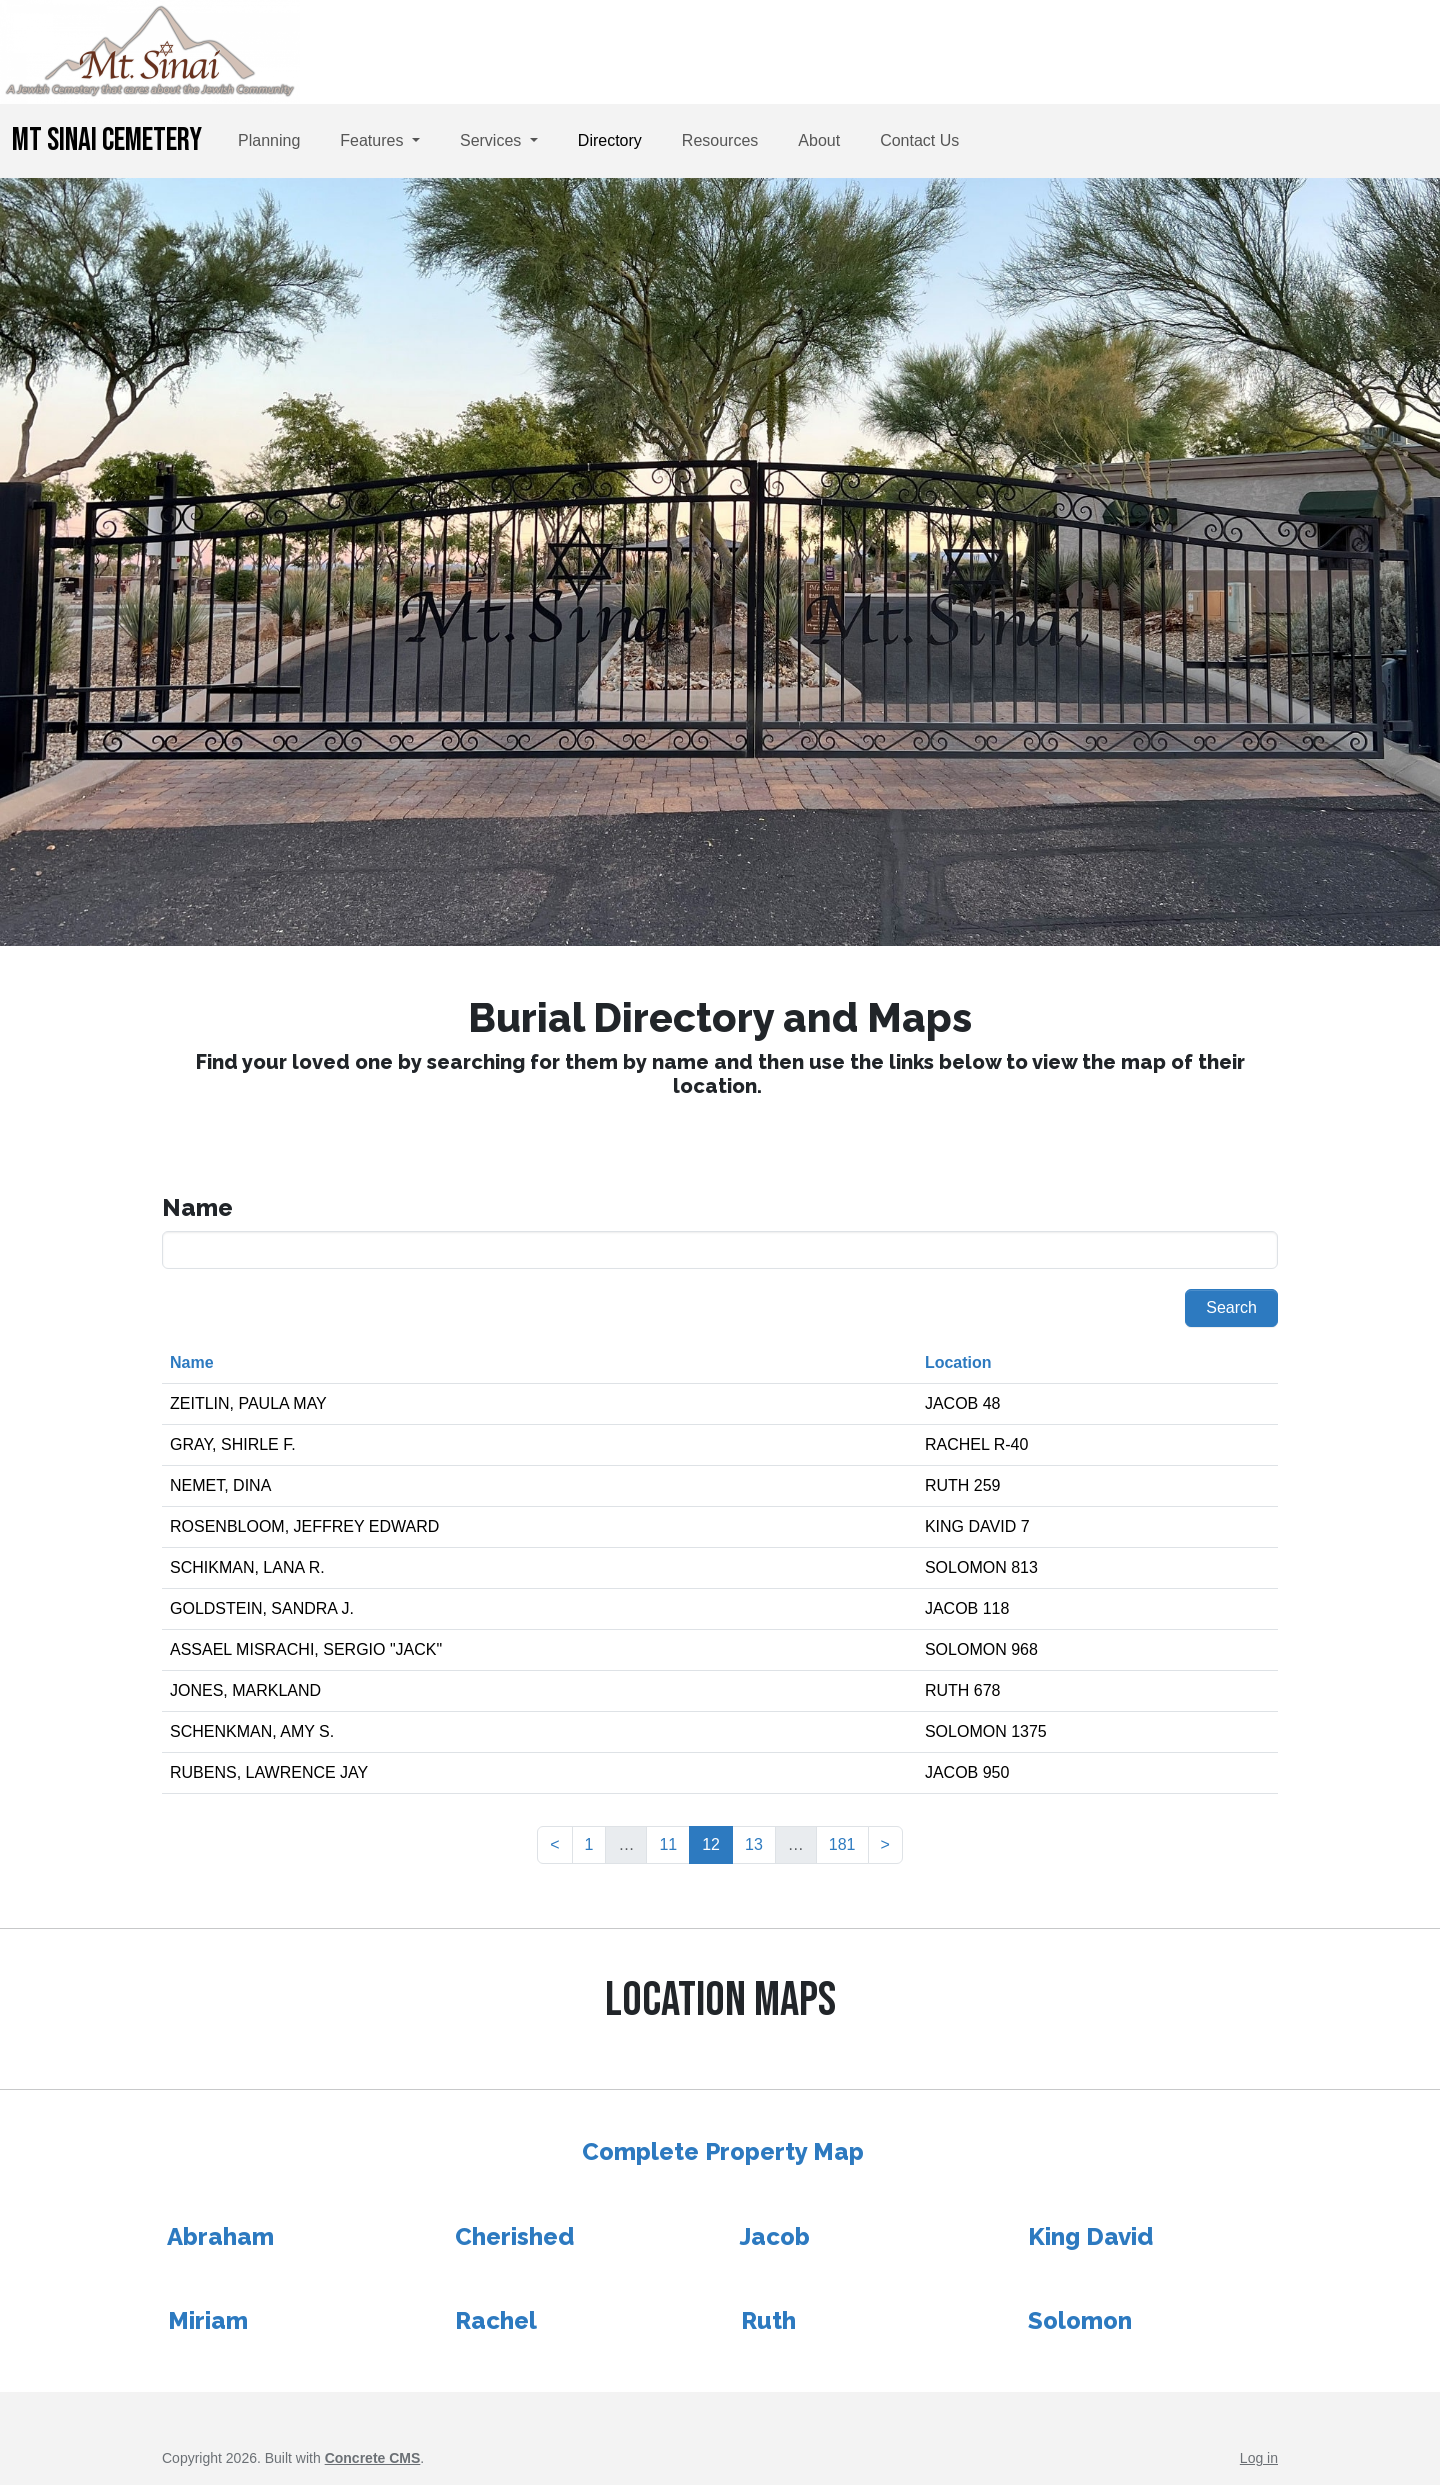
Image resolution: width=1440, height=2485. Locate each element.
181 (842, 1844)
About (819, 140)
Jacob (775, 2236)
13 (754, 1844)
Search (1231, 1307)
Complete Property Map (723, 2151)
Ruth (768, 2320)
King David (1090, 2236)
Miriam (208, 2320)
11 (668, 1844)
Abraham (220, 2236)
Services (493, 140)
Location (958, 1362)
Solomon (1080, 2320)
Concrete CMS (373, 2458)
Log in (1259, 2458)
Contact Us (919, 140)
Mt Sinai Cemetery (107, 140)
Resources (720, 140)
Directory (610, 140)
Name (192, 1362)
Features (374, 140)
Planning (269, 140)
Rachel (496, 2320)
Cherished (514, 2236)
